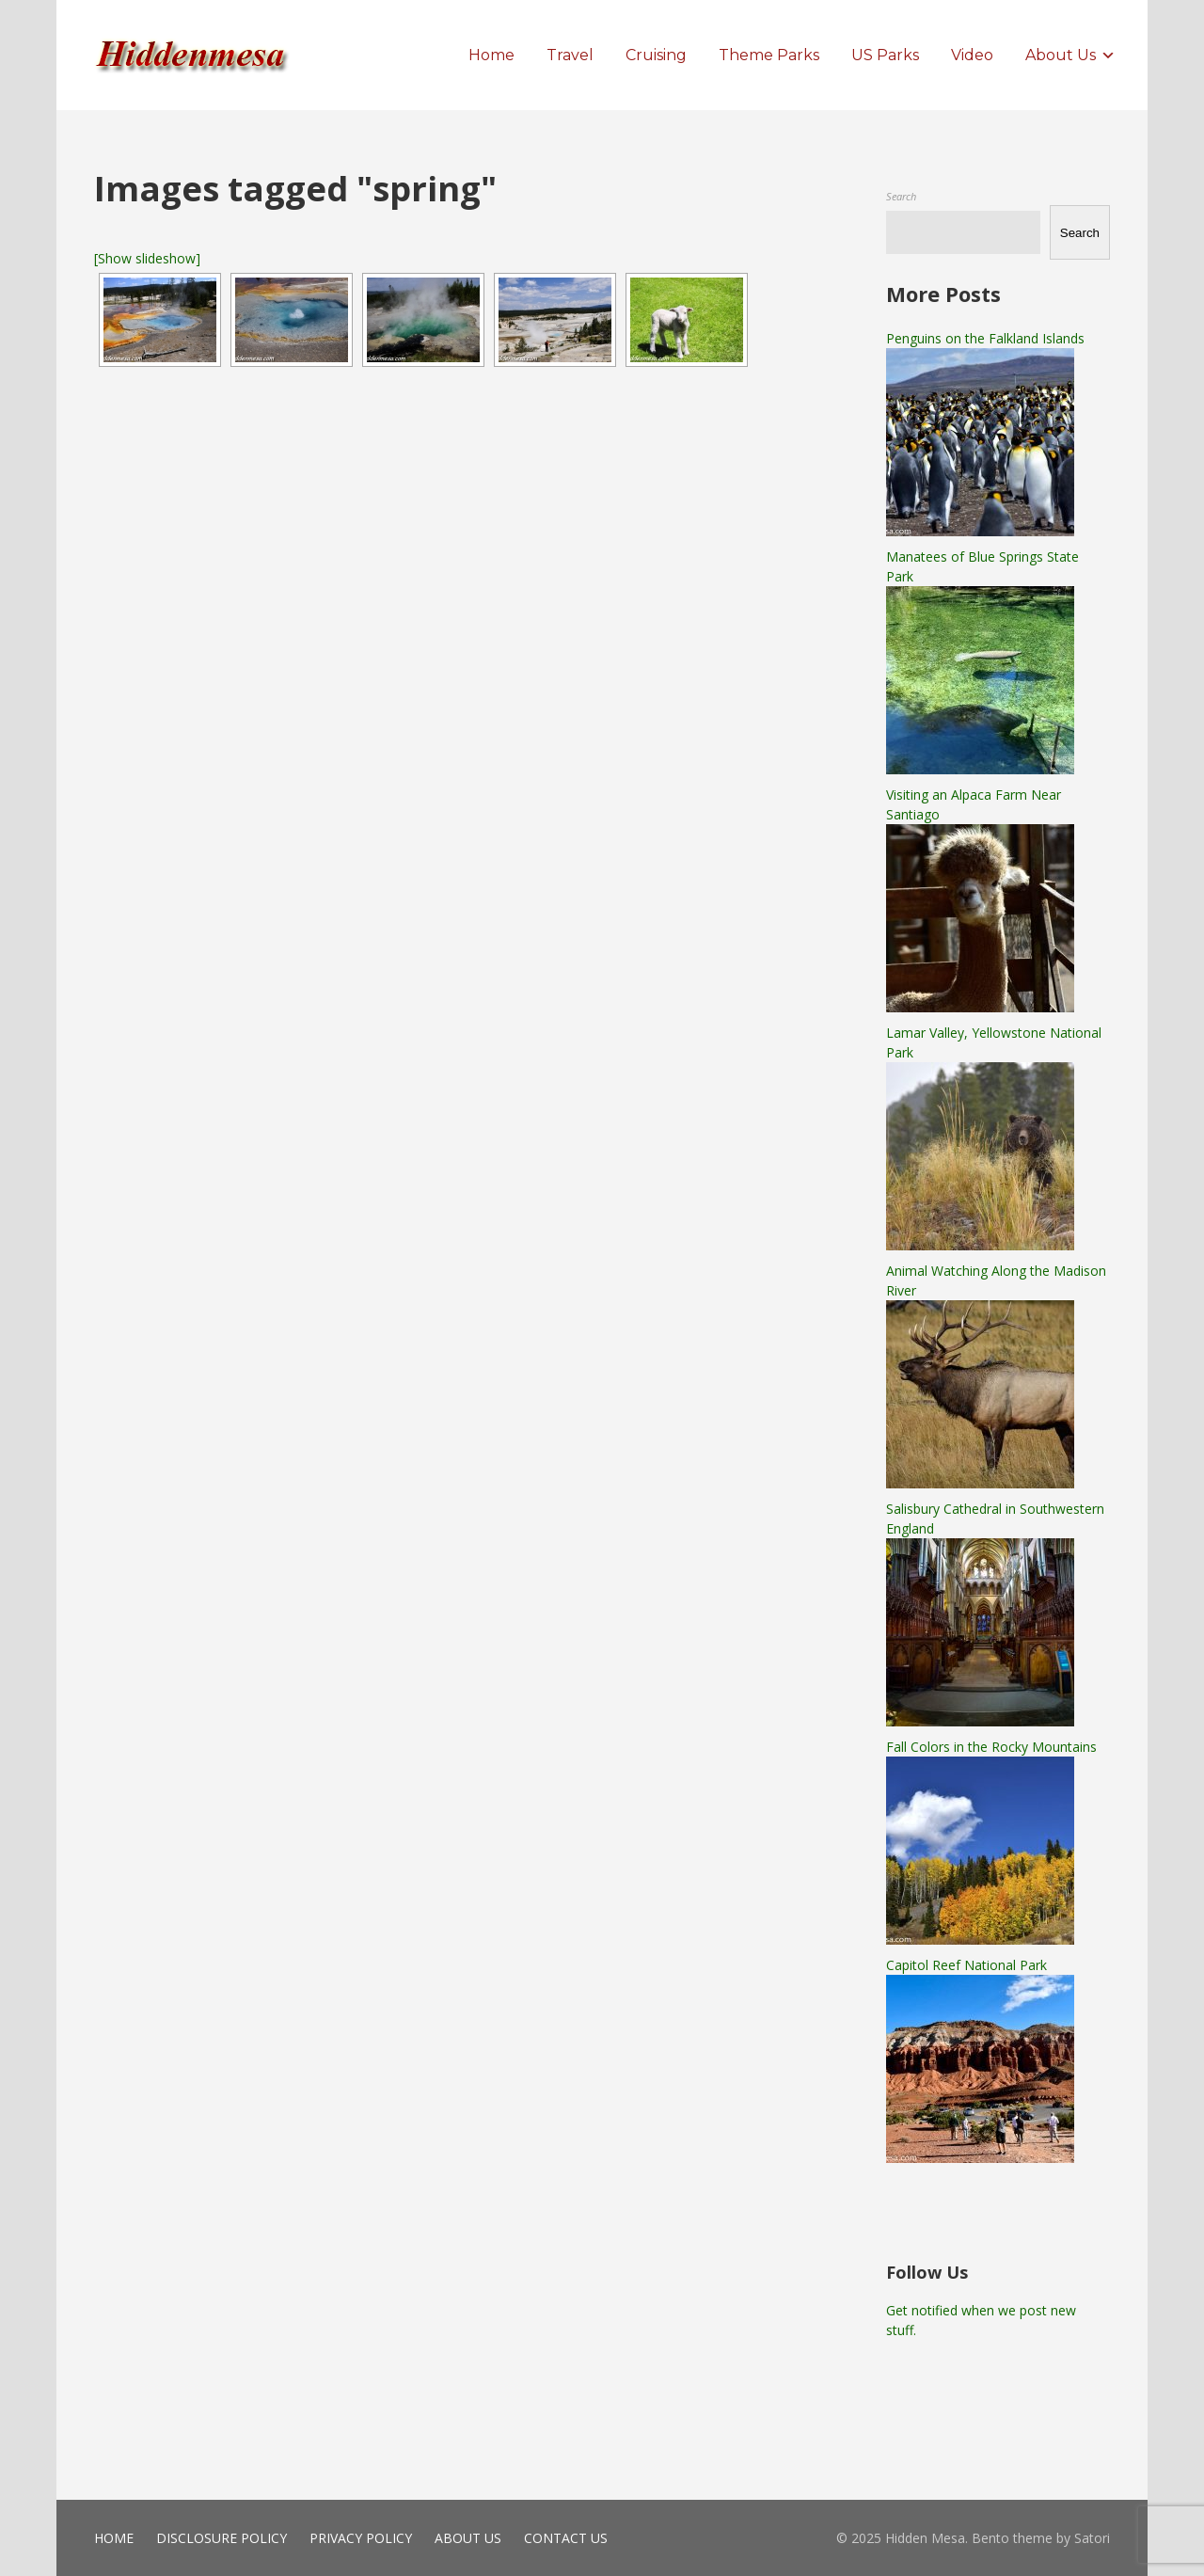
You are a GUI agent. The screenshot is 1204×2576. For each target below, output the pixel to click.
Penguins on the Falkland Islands (985, 338)
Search (901, 196)
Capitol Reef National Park (966, 1965)
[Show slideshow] (147, 258)
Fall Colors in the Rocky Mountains (991, 1747)
